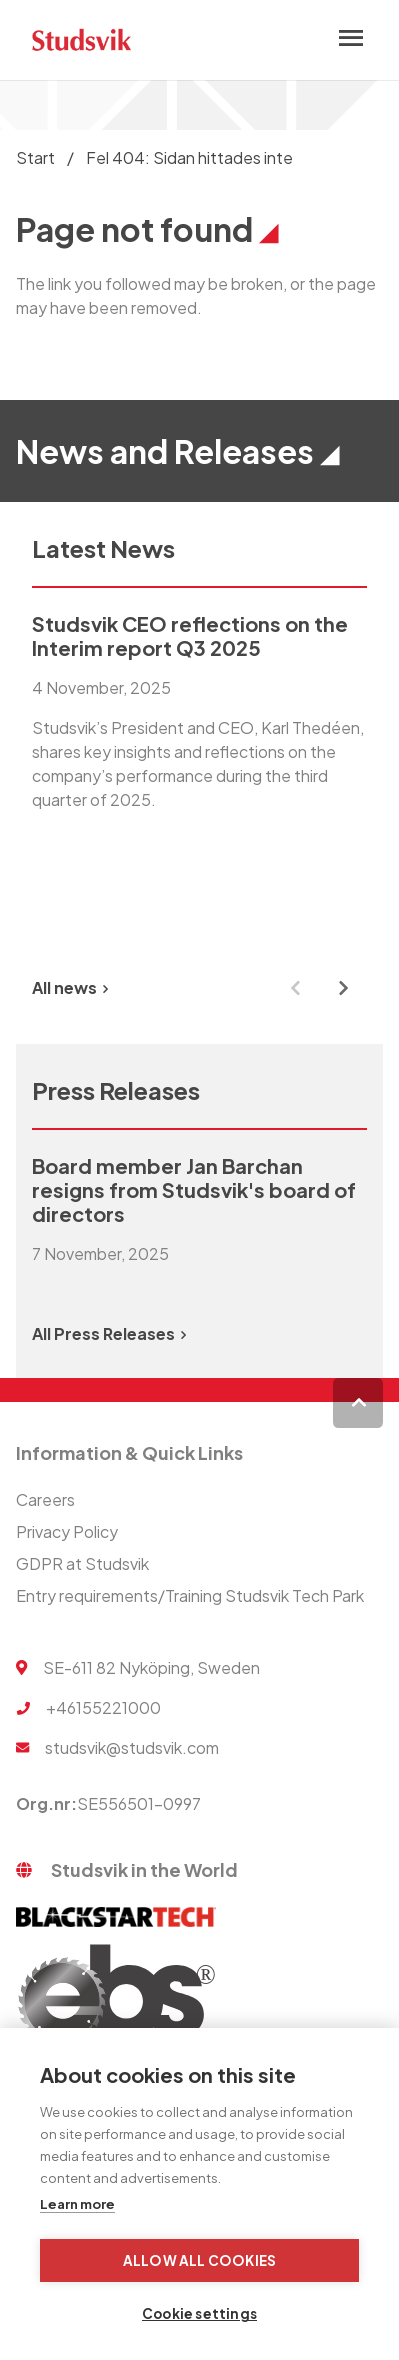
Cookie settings (199, 2313)
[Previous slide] (295, 988)
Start (35, 157)
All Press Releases (109, 1333)
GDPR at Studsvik (82, 1563)
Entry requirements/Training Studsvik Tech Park (190, 1595)
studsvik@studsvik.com (132, 1747)
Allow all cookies (199, 2260)
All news (70, 987)
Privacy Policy (67, 1531)
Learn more (77, 2204)
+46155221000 (103, 1707)
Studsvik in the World (144, 1869)
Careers (45, 1499)
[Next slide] (343, 988)
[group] (199, 772)
